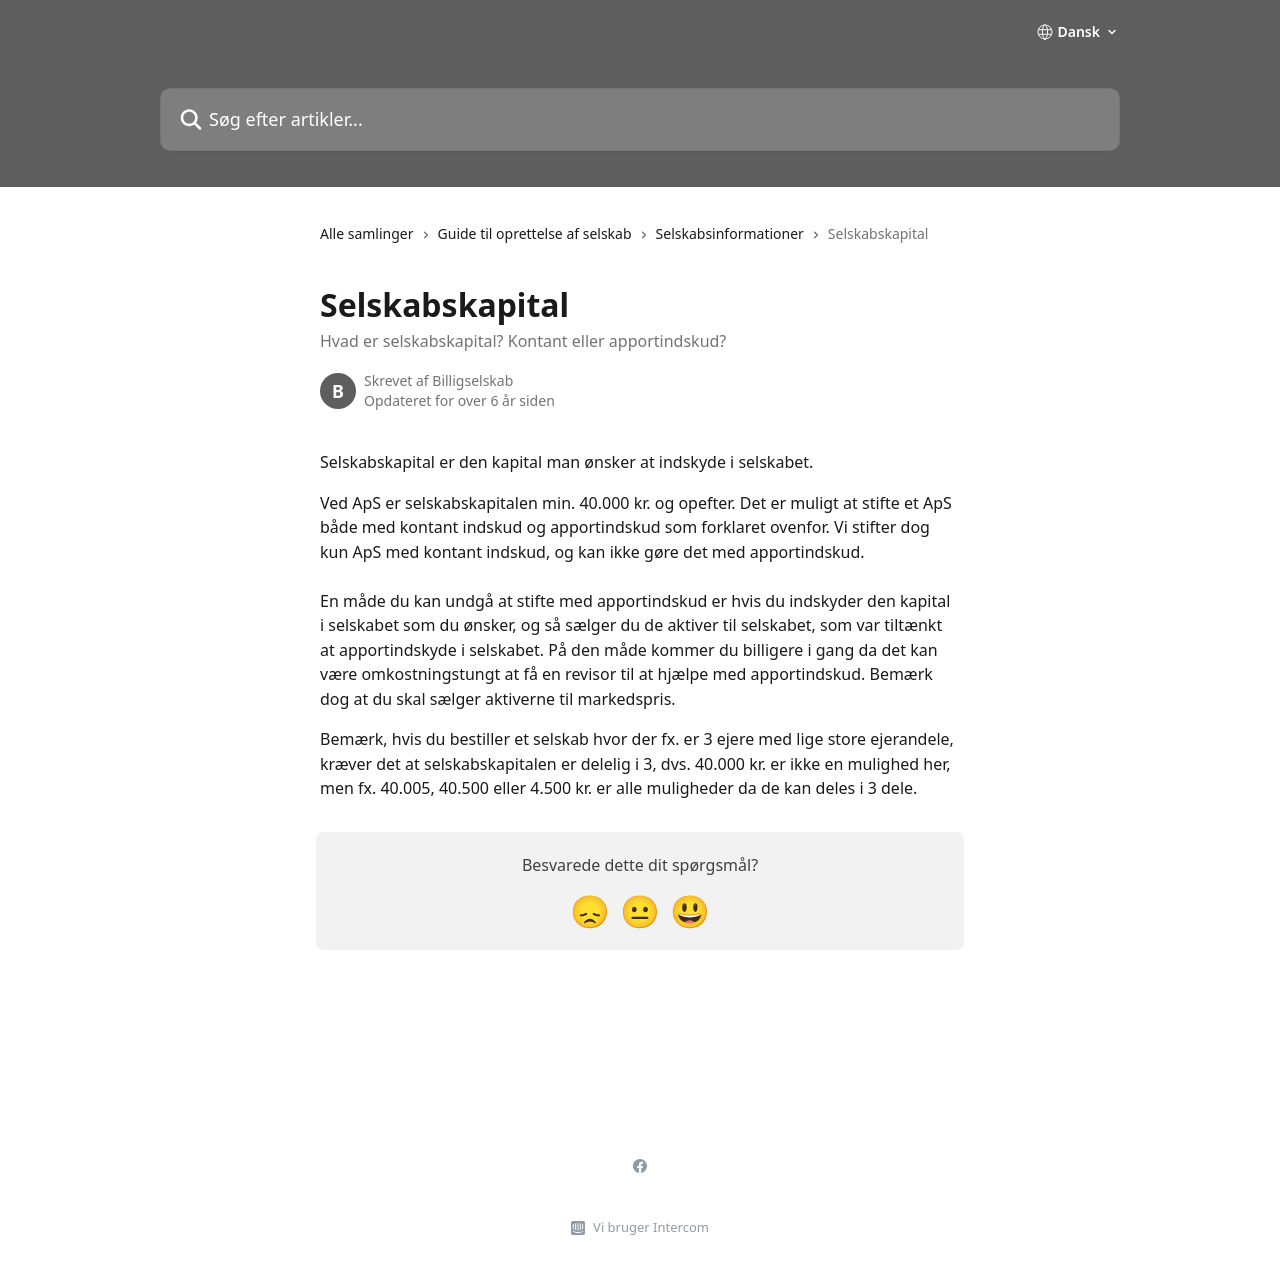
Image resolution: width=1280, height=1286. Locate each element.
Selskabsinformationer (730, 233)
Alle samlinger (367, 233)
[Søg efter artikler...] (640, 119)
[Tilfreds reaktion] (690, 910)
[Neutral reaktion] (640, 910)
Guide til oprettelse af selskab (535, 233)
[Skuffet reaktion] (590, 910)
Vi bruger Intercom (651, 1227)
